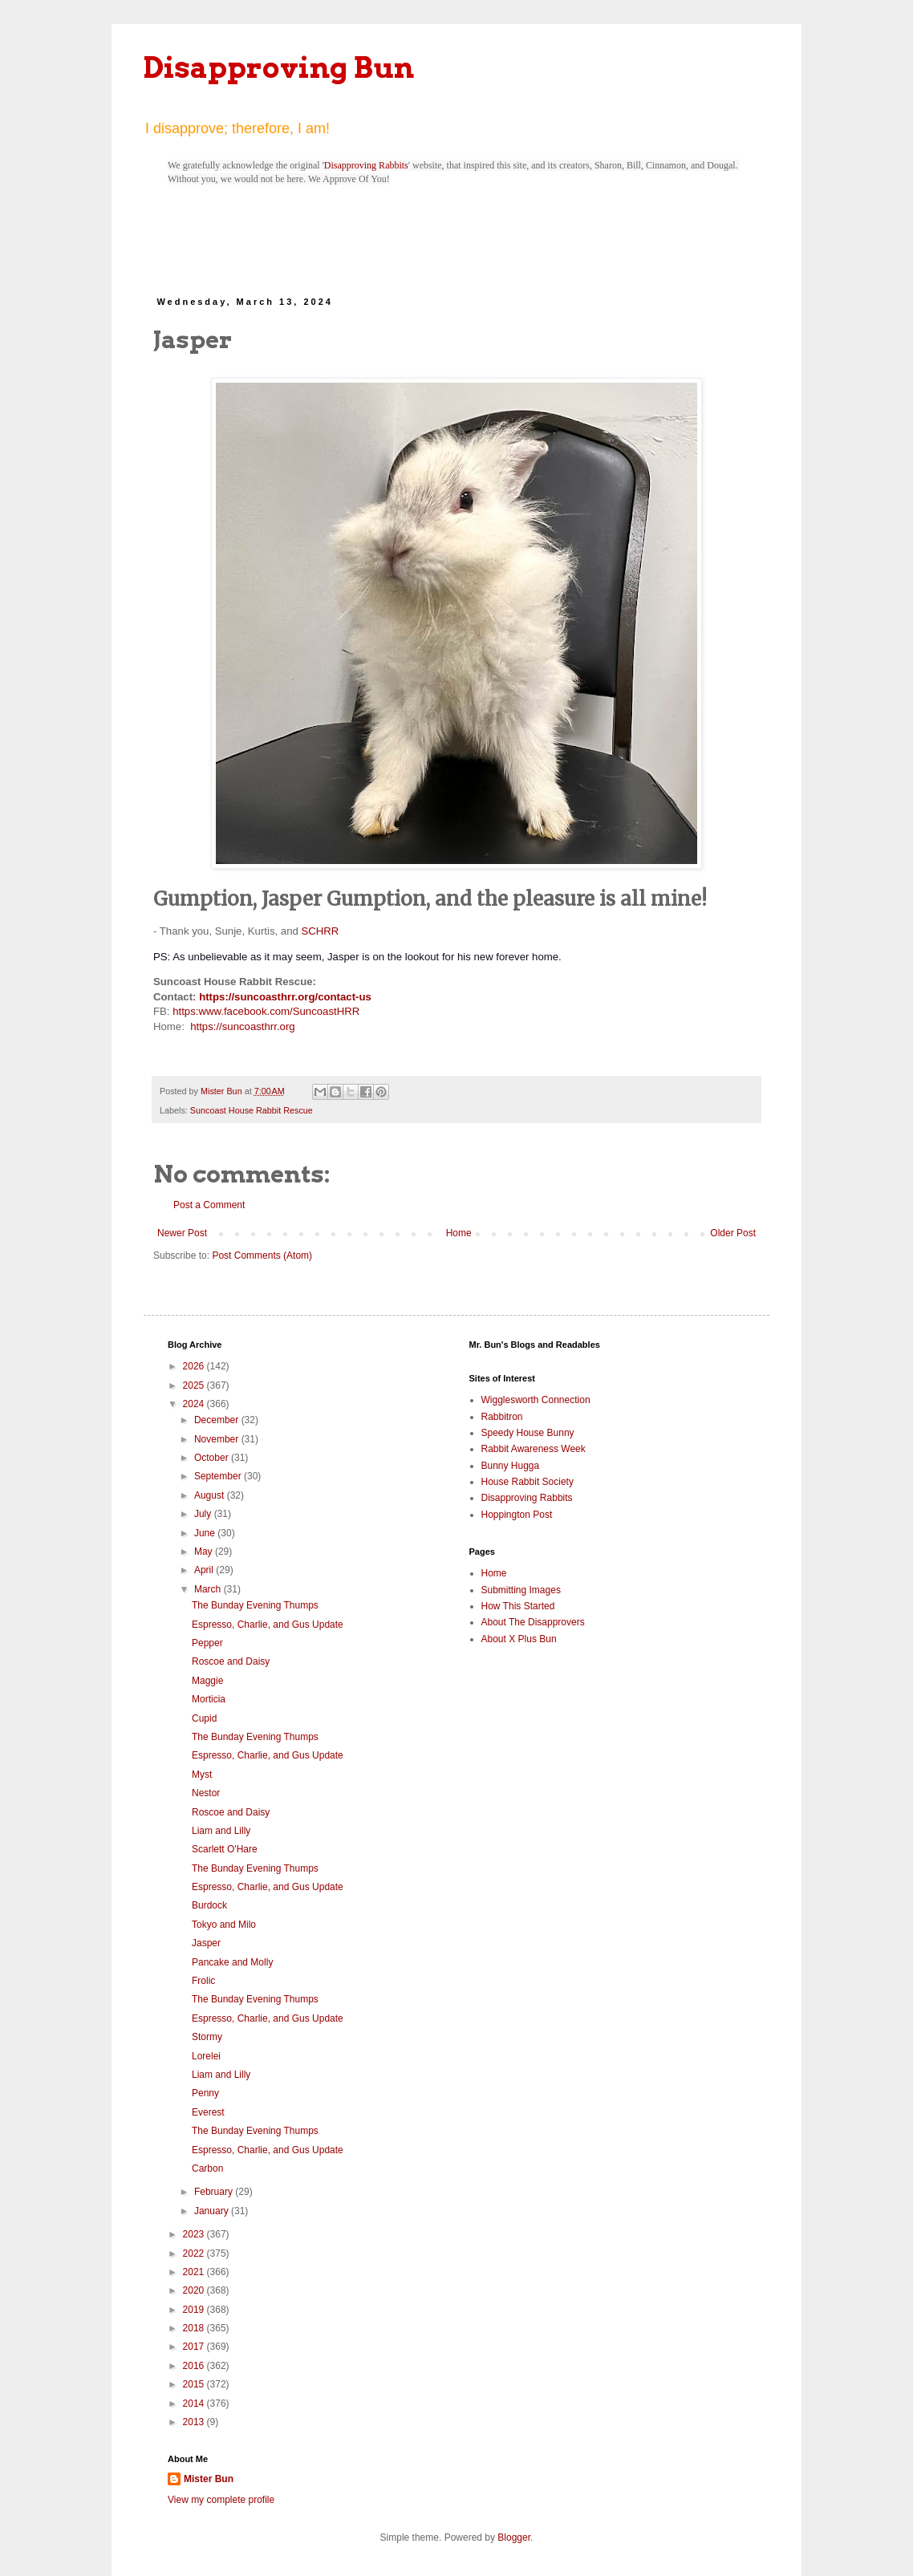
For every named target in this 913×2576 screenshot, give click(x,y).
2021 (195, 2272)
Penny (205, 2093)
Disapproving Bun (279, 67)
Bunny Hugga (510, 1465)
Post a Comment (209, 1205)
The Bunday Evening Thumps (255, 1605)
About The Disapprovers (533, 1622)
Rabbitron (502, 1416)
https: (185, 1011)
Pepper (207, 1643)
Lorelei (206, 2056)
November (217, 1439)
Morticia (208, 1699)
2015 (195, 2384)
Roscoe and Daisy (231, 1661)
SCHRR (320, 931)
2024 (195, 1404)
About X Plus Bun (519, 1639)
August (210, 1495)
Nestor (206, 1793)
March (209, 1589)
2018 (195, 2328)
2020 (195, 2290)
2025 (195, 1385)
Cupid (204, 1718)
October (212, 1457)
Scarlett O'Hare (225, 1849)
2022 (195, 2253)
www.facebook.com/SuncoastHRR (278, 1011)
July (204, 1513)
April (205, 1570)
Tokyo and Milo (224, 1924)
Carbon (207, 2168)
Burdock (209, 1905)
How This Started (518, 1606)
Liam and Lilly (221, 1830)
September (219, 1476)
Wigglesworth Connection (535, 1400)
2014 (195, 2403)
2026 (195, 1366)
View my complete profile (221, 2499)
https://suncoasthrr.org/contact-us (285, 997)
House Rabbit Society (527, 1481)
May (204, 1551)
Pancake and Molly (232, 1962)
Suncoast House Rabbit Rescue (251, 1110)
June (205, 1533)
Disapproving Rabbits (366, 165)
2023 (195, 2234)
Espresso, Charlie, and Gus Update (267, 1624)
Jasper (206, 1943)
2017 (195, 2346)
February (214, 2191)
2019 (195, 2309)
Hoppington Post (517, 1514)
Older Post (733, 1233)
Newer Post (182, 1233)
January (212, 2211)
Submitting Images (521, 1590)
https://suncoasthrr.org (242, 1026)
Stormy (207, 2037)
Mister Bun (208, 2479)
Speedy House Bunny (527, 1432)
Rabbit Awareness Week (533, 1448)
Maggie (207, 1680)
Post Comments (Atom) (262, 1255)
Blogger (513, 2537)
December (217, 1420)
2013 (195, 2422)
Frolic (203, 1980)
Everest (208, 2112)
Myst (202, 1774)
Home (459, 1233)
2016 (195, 2365)
